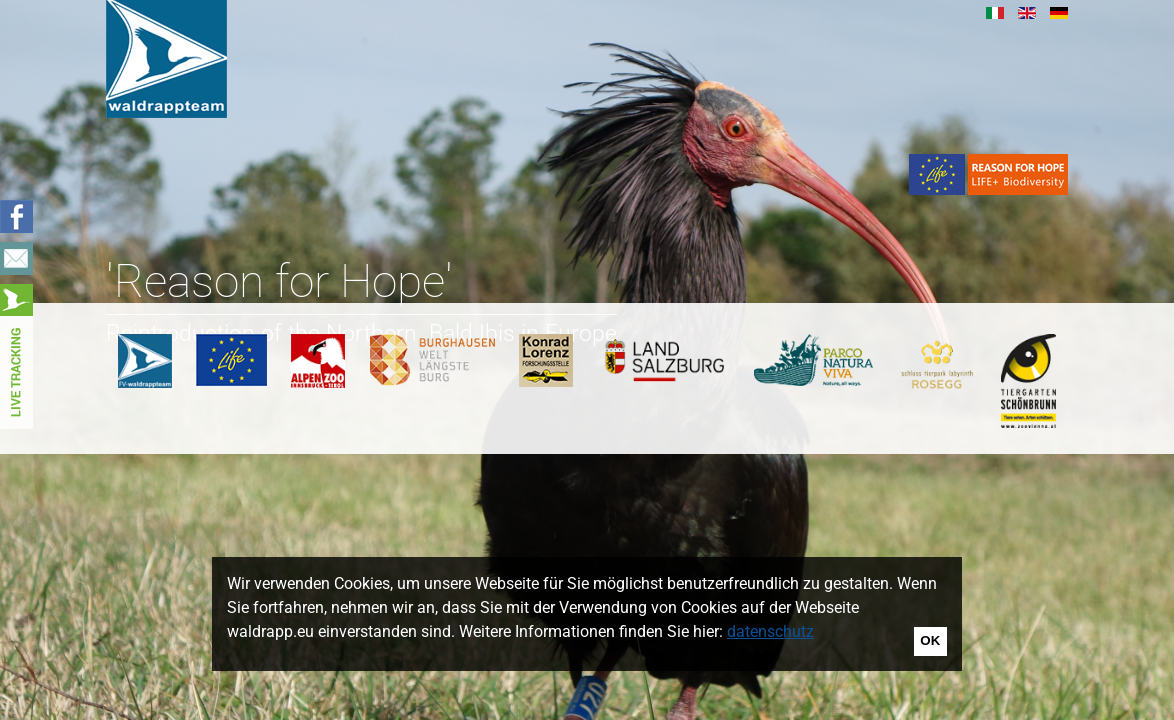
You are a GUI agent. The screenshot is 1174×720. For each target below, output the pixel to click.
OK (930, 640)
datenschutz (770, 631)
